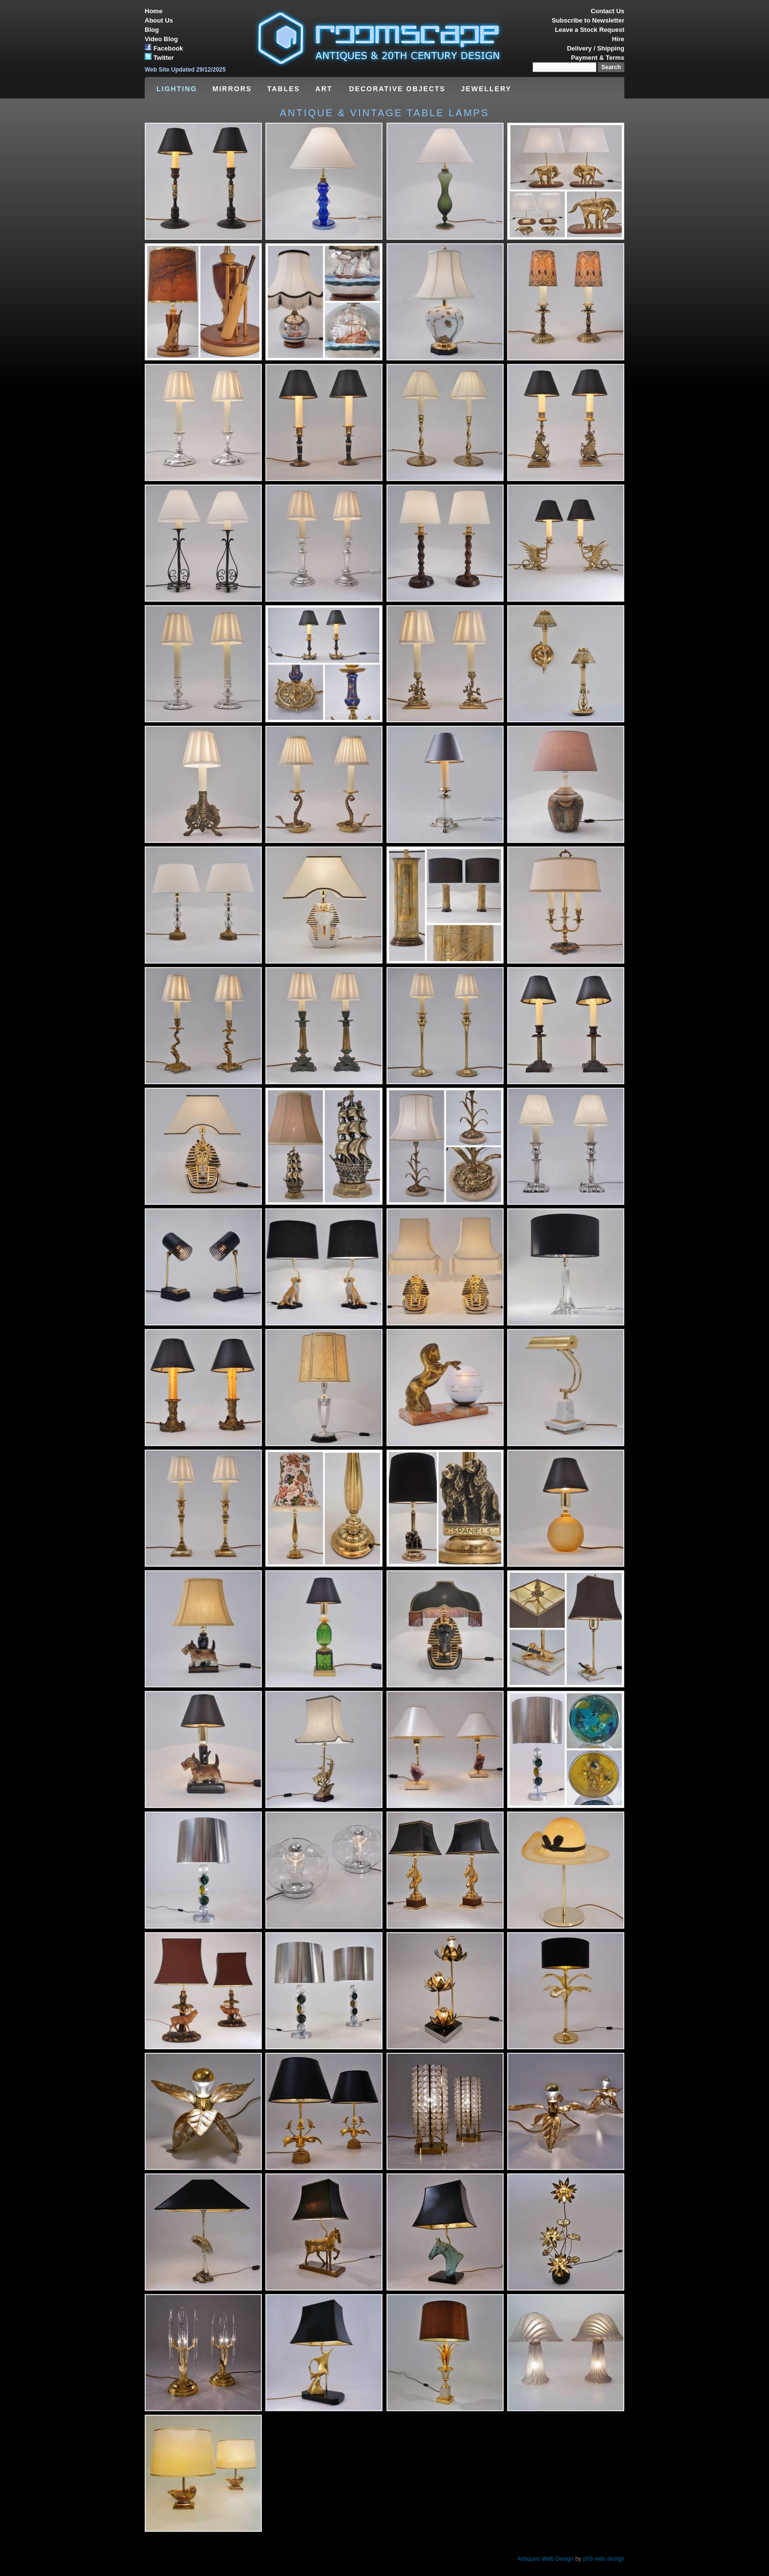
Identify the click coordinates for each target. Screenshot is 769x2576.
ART (325, 89)
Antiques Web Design (545, 2558)
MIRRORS (232, 89)
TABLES (283, 89)
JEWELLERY (486, 89)
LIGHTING (176, 89)
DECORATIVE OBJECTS (397, 89)
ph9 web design (603, 2558)
